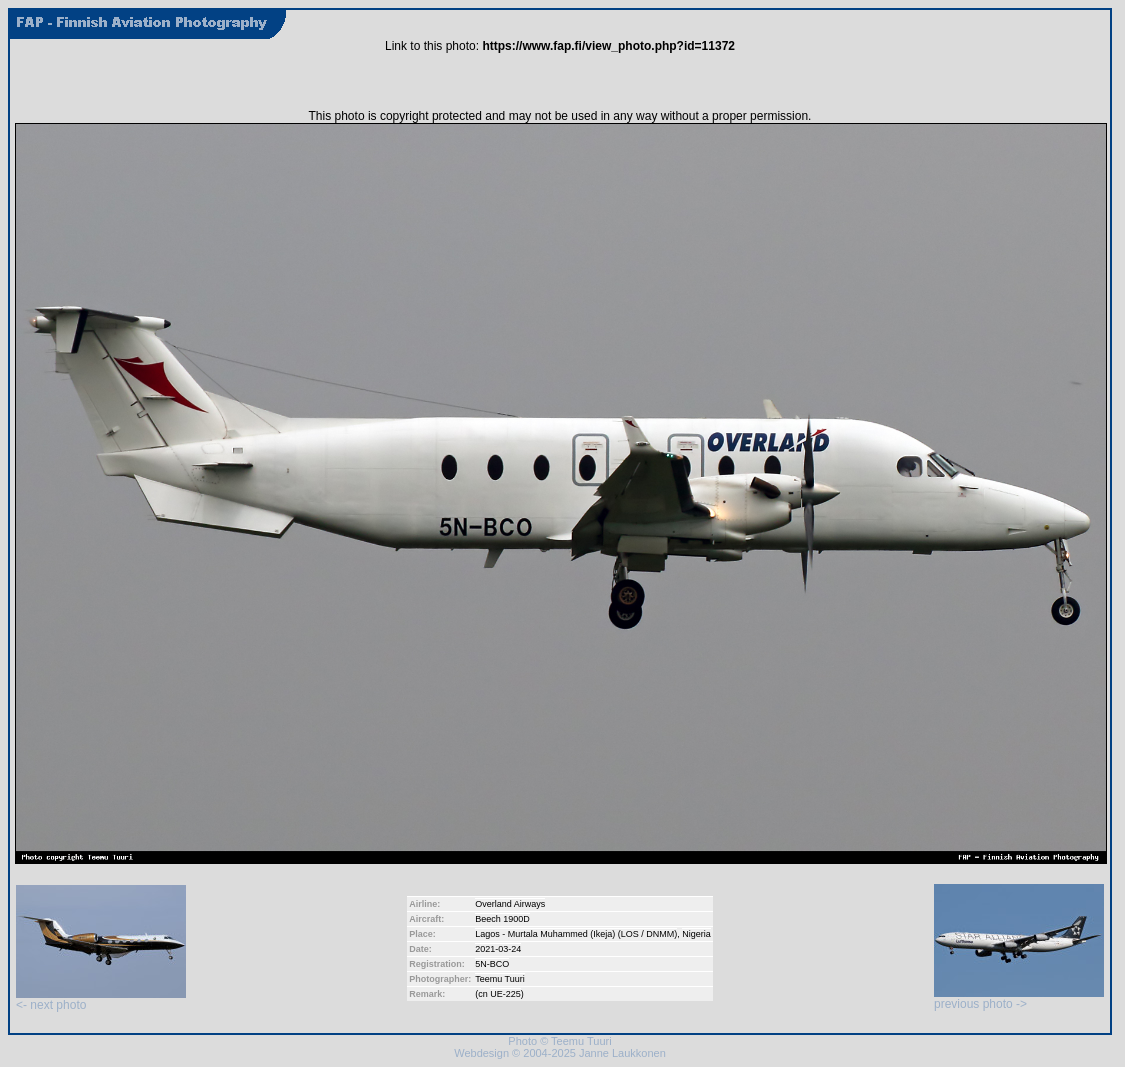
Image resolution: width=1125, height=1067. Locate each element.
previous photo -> (1019, 998)
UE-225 (505, 994)
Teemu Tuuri (500, 979)
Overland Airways (510, 904)
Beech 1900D (502, 919)
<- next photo (101, 999)
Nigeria (696, 934)
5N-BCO (492, 964)
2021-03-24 (498, 949)
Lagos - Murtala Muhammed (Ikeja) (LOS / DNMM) (576, 934)
